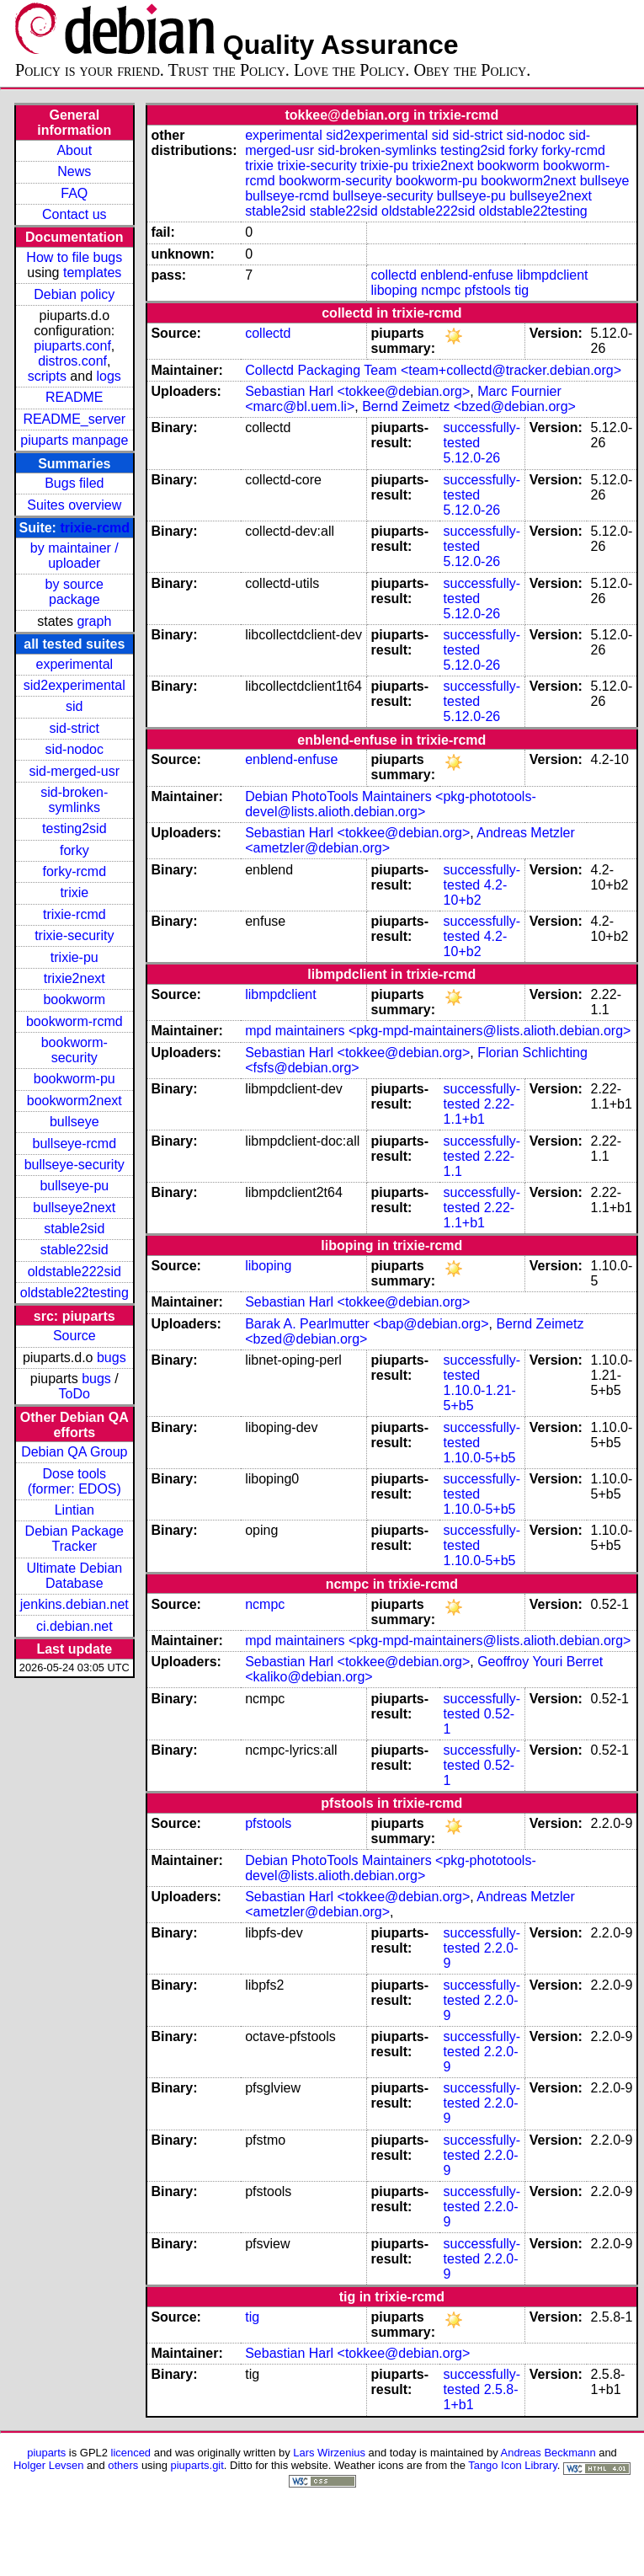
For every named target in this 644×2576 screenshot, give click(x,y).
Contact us (74, 214)
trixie (74, 892)
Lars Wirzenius (329, 2452)
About (74, 150)
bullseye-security (74, 1164)
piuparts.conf (72, 346)
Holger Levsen (48, 2465)
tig (521, 290)
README (74, 397)
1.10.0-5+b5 (480, 1458)
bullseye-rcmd (74, 1143)
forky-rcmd (75, 871)
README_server (74, 419)
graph (94, 621)
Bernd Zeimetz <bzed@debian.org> (469, 406)
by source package (74, 592)
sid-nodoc (74, 749)
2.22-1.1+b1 (479, 1111)
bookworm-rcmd (74, 1021)
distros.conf (72, 361)
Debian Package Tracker (74, 1538)
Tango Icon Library (512, 2465)
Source (74, 1335)
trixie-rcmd (95, 528)
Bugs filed (74, 483)
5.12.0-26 (472, 458)
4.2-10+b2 (476, 892)
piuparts (46, 2452)
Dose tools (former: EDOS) (74, 1481)
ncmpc (440, 290)
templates (92, 272)
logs (109, 376)
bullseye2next (74, 1207)
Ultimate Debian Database (74, 1575)
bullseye (74, 1121)
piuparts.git (196, 2465)
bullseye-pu (74, 1185)
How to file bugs (74, 257)
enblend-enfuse (466, 275)
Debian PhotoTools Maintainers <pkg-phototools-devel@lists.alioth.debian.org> (390, 804)
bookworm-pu (74, 1079)
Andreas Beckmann (548, 2452)
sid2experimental (74, 685)
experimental (74, 664)
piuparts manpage (74, 440)
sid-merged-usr (74, 771)
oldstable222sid (74, 1271)
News (74, 171)
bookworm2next (74, 1100)
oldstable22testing (74, 1292)
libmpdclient (552, 275)
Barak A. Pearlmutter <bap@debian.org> (366, 1324)
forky (74, 850)
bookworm (74, 999)
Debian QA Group (74, 1452)
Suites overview (74, 505)
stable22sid (74, 1250)
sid (74, 706)
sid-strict (75, 728)
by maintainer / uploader (74, 555)
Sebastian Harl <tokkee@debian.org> (357, 391)
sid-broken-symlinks (74, 800)
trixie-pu (74, 957)
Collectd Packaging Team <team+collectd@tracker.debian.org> (433, 370)
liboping (394, 290)
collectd (394, 275)
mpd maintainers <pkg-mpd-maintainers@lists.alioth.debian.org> (438, 1030)
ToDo (74, 1394)
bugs (111, 1357)
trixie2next (74, 978)
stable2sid (74, 1228)
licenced (131, 2452)
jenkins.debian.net (74, 1604)
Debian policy (74, 294)
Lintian (74, 1510)
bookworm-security (74, 1050)
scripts (47, 376)
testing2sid (74, 828)
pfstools (488, 290)
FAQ (74, 193)
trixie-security (74, 935)
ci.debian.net (74, 1626)
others (123, 2465)
